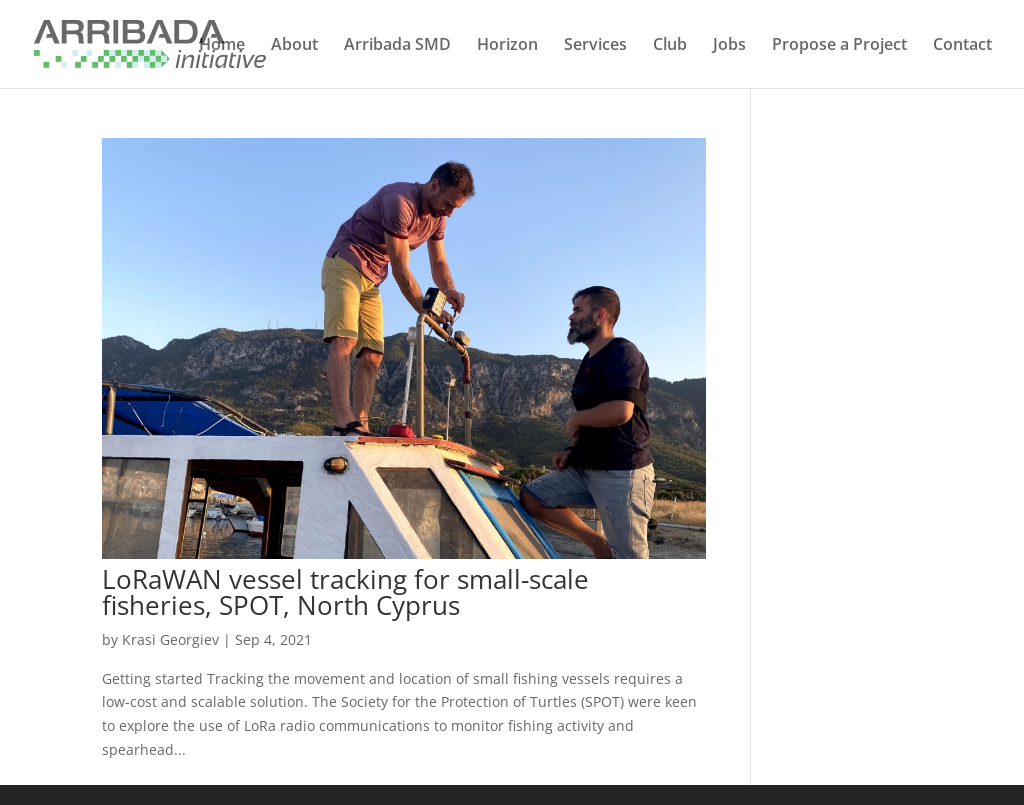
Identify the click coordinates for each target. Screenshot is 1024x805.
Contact (962, 46)
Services (595, 46)
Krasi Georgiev (170, 639)
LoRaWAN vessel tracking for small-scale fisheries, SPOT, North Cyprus (345, 592)
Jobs (729, 46)
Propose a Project (839, 46)
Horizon (507, 46)
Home (222, 46)
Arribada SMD (397, 46)
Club (670, 46)
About (294, 46)
